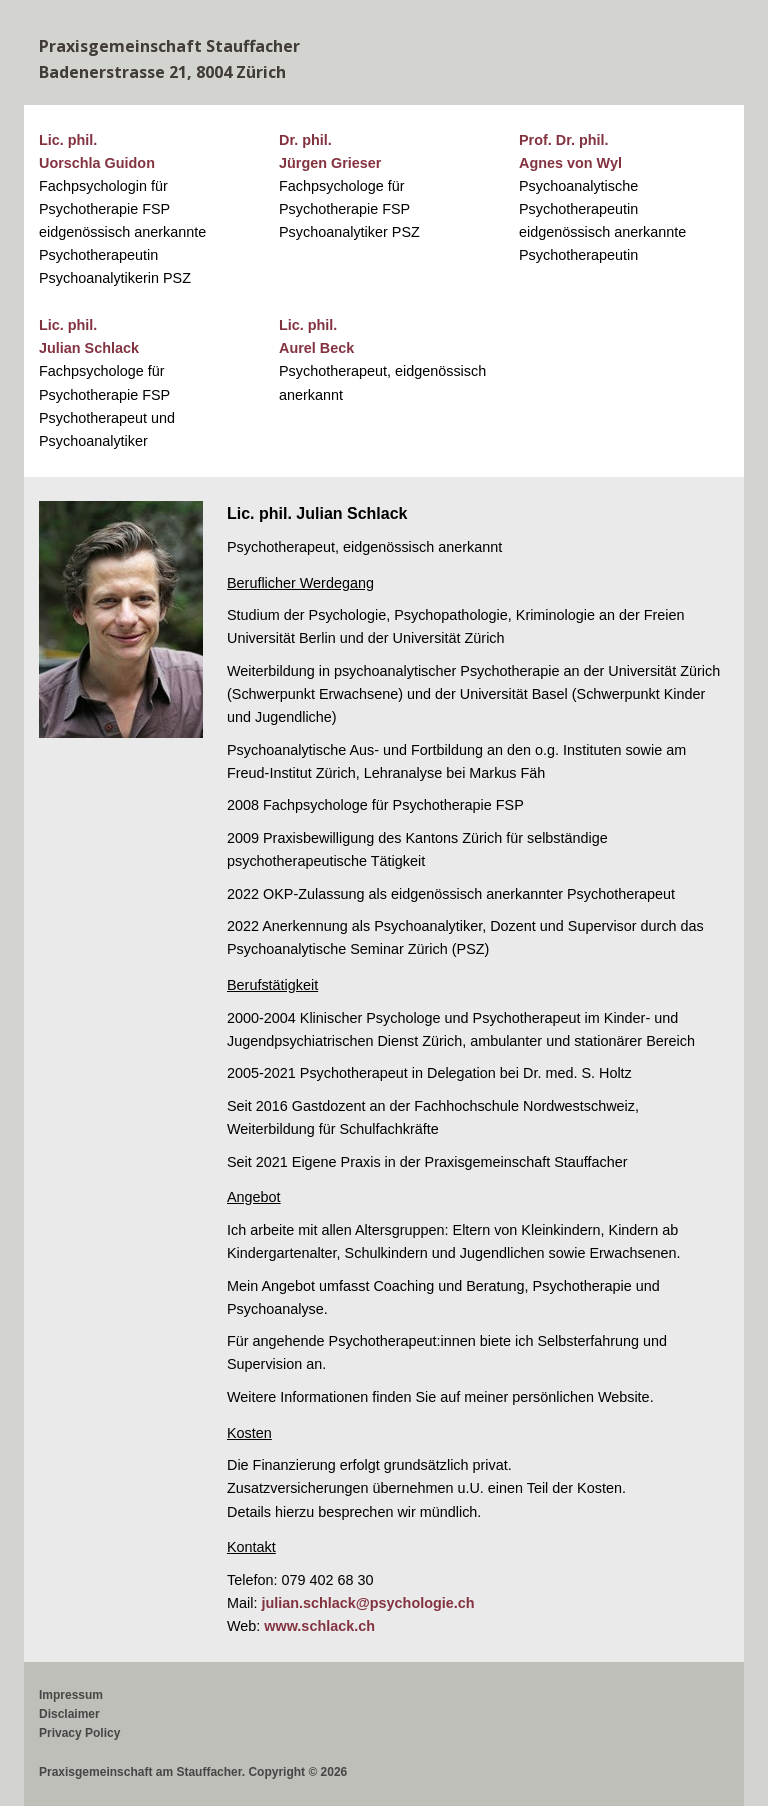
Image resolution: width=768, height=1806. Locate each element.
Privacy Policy (79, 1733)
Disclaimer (69, 1714)
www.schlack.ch (319, 1626)
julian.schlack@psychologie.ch (367, 1603)
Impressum (71, 1695)
